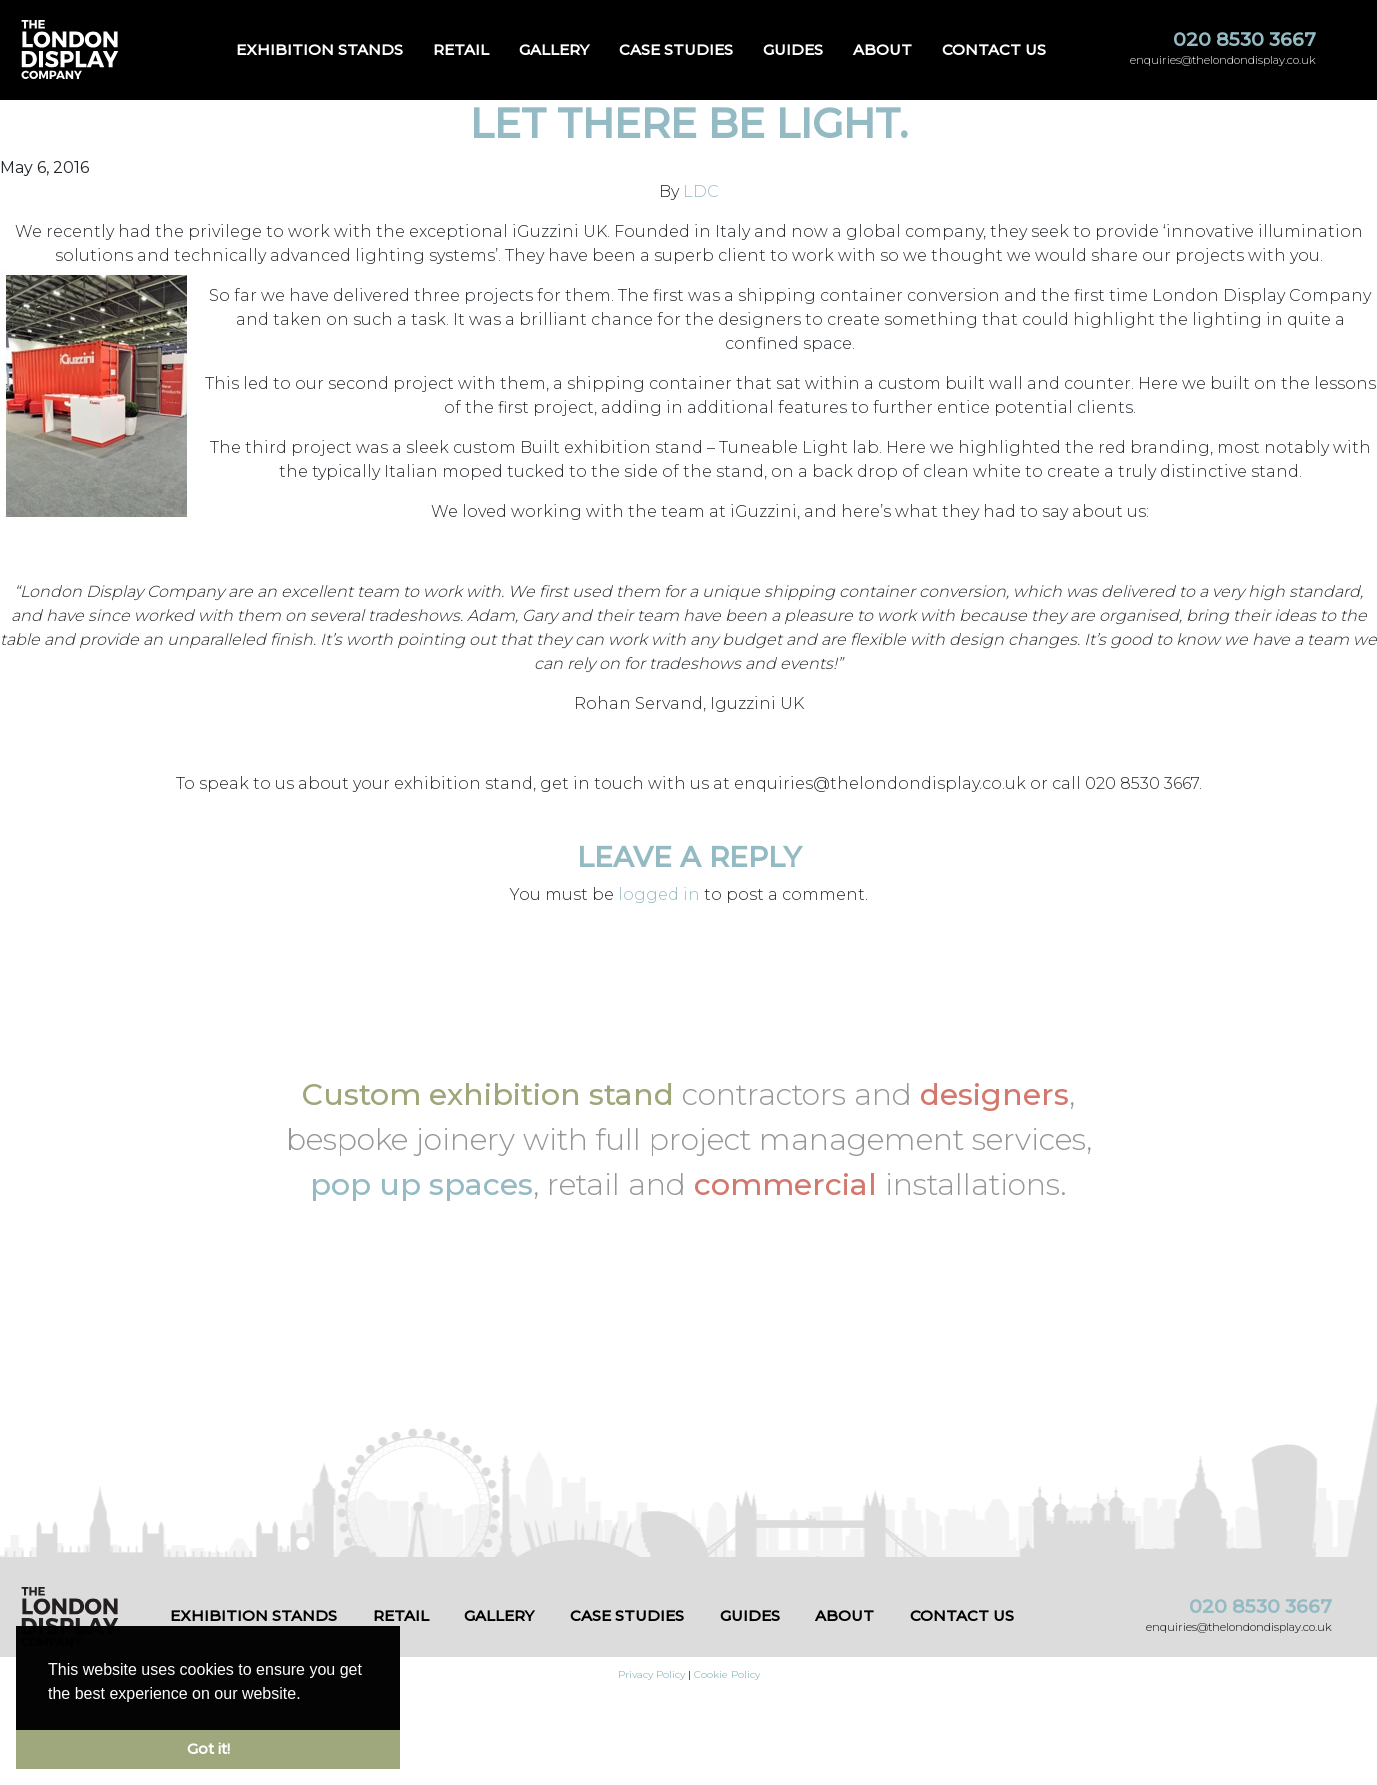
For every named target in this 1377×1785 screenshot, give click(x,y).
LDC (701, 191)
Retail (461, 49)
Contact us (994, 49)
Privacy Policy (651, 1674)
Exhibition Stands (319, 49)
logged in (659, 894)
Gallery (554, 49)
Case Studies (676, 49)
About (882, 49)
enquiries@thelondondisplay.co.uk (1223, 60)
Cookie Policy (727, 1674)
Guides (793, 49)
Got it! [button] (208, 1749)
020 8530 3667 (1244, 39)
